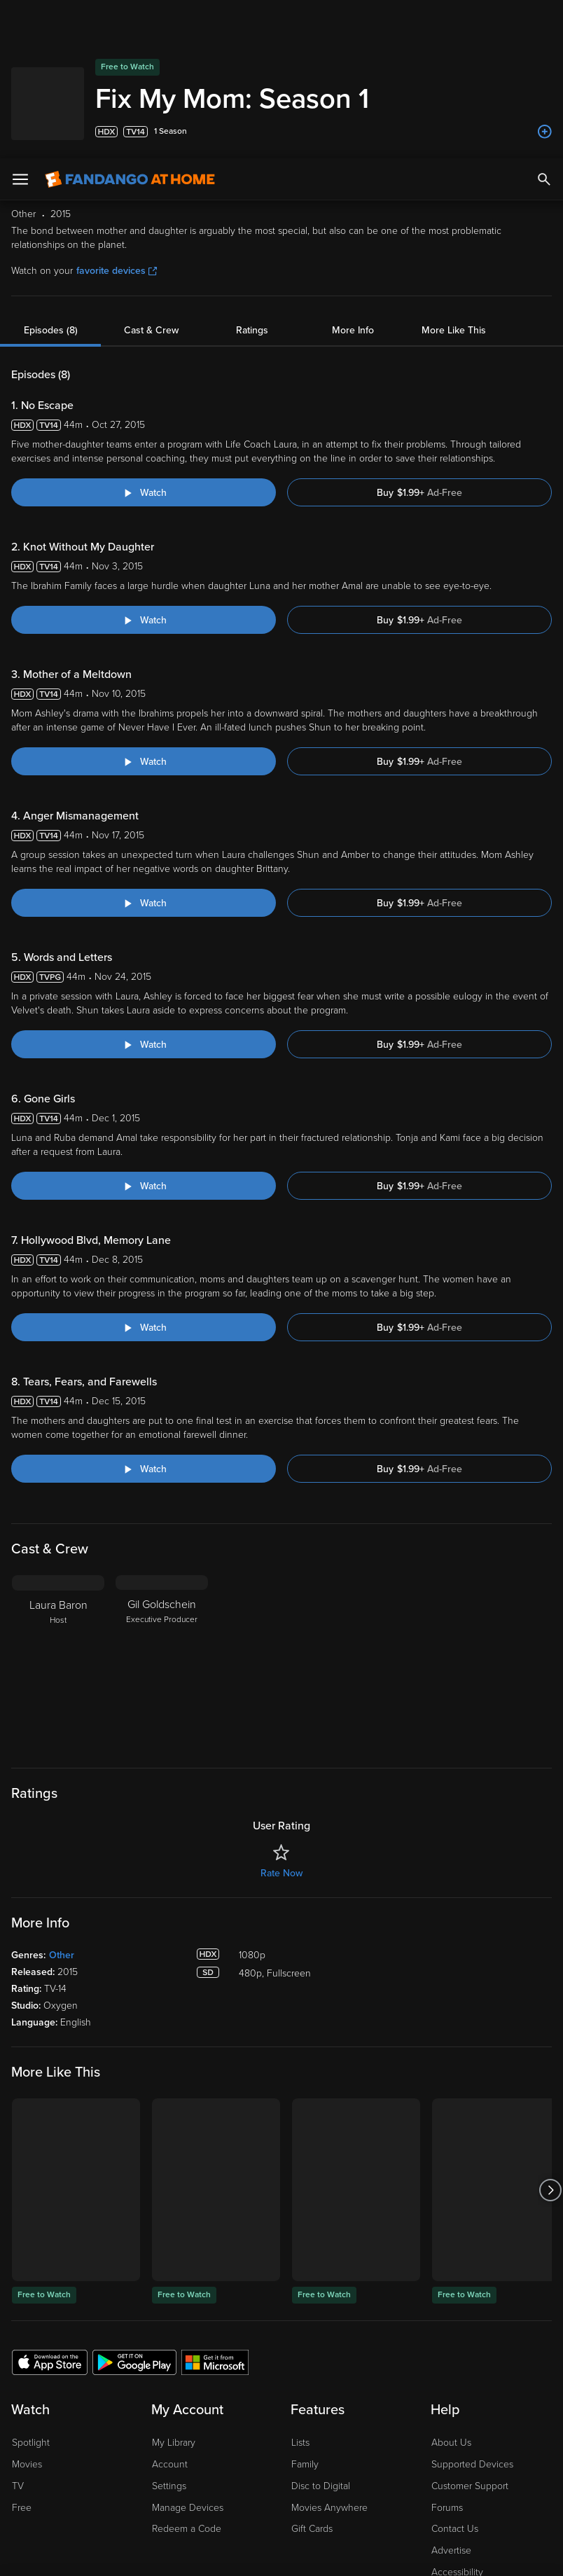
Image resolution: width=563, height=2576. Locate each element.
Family (305, 2322)
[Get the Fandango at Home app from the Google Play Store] (134, 2219)
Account (170, 2322)
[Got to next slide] (550, 2047)
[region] (281, 2497)
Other (61, 1813)
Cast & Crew (151, 188)
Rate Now (281, 1731)
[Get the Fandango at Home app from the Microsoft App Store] (215, 2219)
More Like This (454, 188)
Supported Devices (472, 2322)
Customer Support (469, 2344)
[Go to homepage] (130, 21)
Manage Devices (187, 2365)
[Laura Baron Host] (58, 1520)
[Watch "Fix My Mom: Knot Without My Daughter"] (143, 478)
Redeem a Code (186, 2387)
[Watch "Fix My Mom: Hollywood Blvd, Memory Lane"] (143, 1185)
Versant (114, 2438)
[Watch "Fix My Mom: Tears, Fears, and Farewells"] (143, 1327)
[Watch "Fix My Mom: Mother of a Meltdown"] (143, 619)
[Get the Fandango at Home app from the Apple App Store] (49, 2219)
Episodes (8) (51, 188)
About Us (451, 2300)
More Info (353, 188)
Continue (247, 2553)
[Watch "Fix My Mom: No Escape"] (143, 350)
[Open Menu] (20, 21)
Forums (447, 2365)
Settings (169, 2344)
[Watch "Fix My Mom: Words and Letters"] (143, 902)
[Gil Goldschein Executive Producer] (162, 1520)
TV (18, 2344)
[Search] (544, 21)
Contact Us (454, 2387)
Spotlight (31, 2300)
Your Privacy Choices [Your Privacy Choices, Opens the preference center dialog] (143, 2553)
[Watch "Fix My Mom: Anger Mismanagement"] (143, 761)
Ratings (252, 188)
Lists (300, 2300)
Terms (268, 2438)
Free (22, 2365)
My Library (173, 2300)
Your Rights (420, 2452)
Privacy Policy (468, 2438)
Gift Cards (312, 2387)
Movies (27, 2322)
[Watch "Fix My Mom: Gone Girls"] (143, 1044)
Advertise (451, 2408)
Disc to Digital (320, 2344)
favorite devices (116, 128)
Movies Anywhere (329, 2365)
